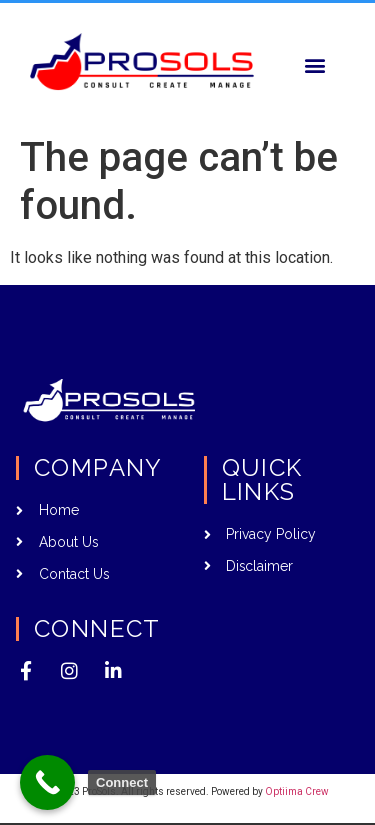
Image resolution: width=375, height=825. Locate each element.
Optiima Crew (297, 791)
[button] (314, 64)
